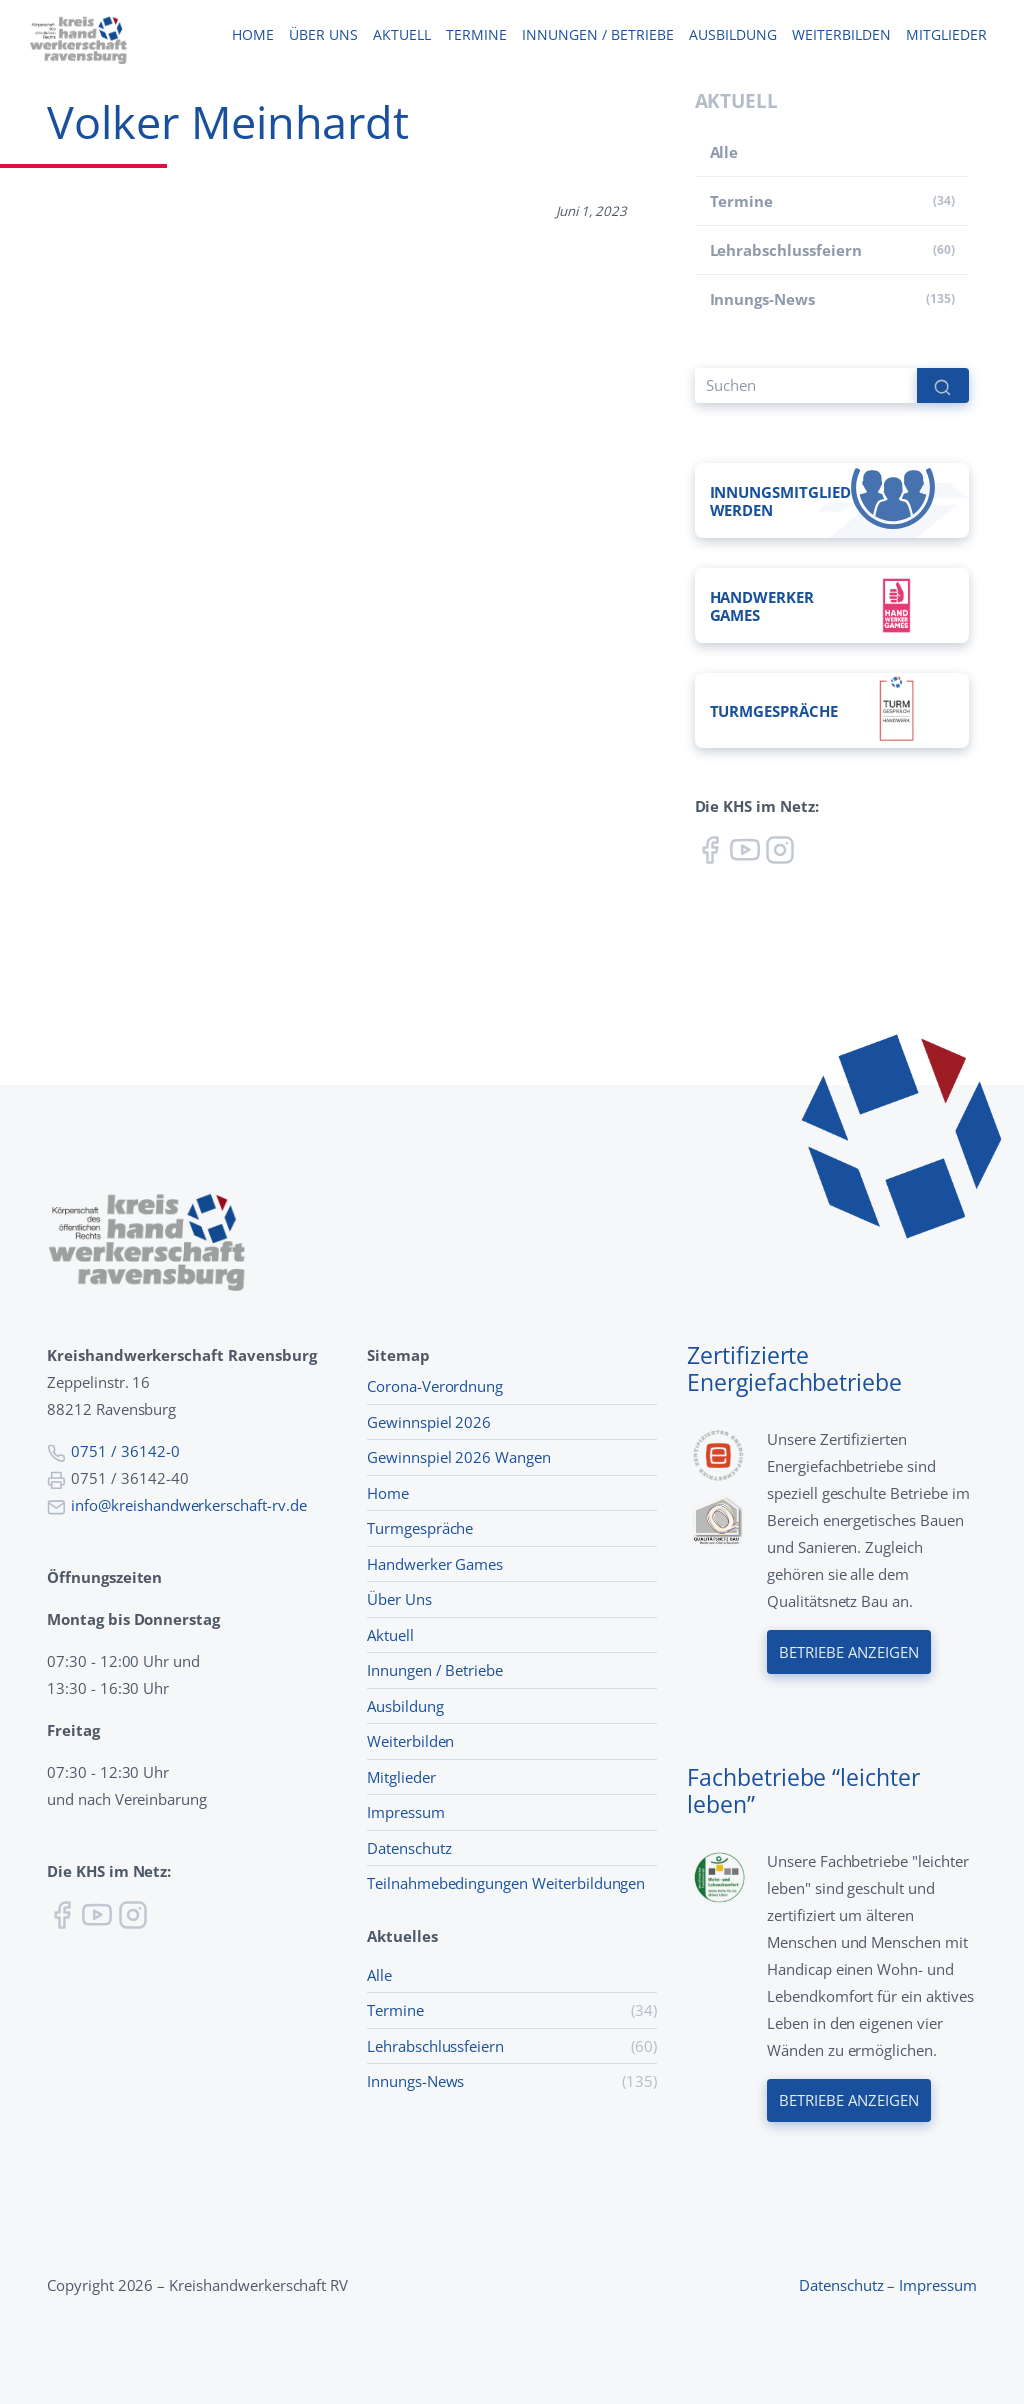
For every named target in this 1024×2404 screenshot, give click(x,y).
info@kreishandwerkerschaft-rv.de (189, 1505)
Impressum (406, 1812)
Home (252, 35)
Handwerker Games (435, 1564)
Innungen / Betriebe (597, 35)
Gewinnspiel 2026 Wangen (459, 1457)
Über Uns (399, 1599)
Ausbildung (732, 35)
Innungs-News (762, 299)
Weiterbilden (841, 35)
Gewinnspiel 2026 (429, 1422)
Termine (476, 35)
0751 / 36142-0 (125, 1451)
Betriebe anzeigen (849, 1651)
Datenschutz (409, 1848)
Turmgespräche (420, 1528)
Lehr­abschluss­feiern (786, 250)
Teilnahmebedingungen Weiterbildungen (506, 1883)
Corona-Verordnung (435, 1386)
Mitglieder (946, 35)
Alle (724, 152)
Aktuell (401, 35)
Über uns (323, 35)
